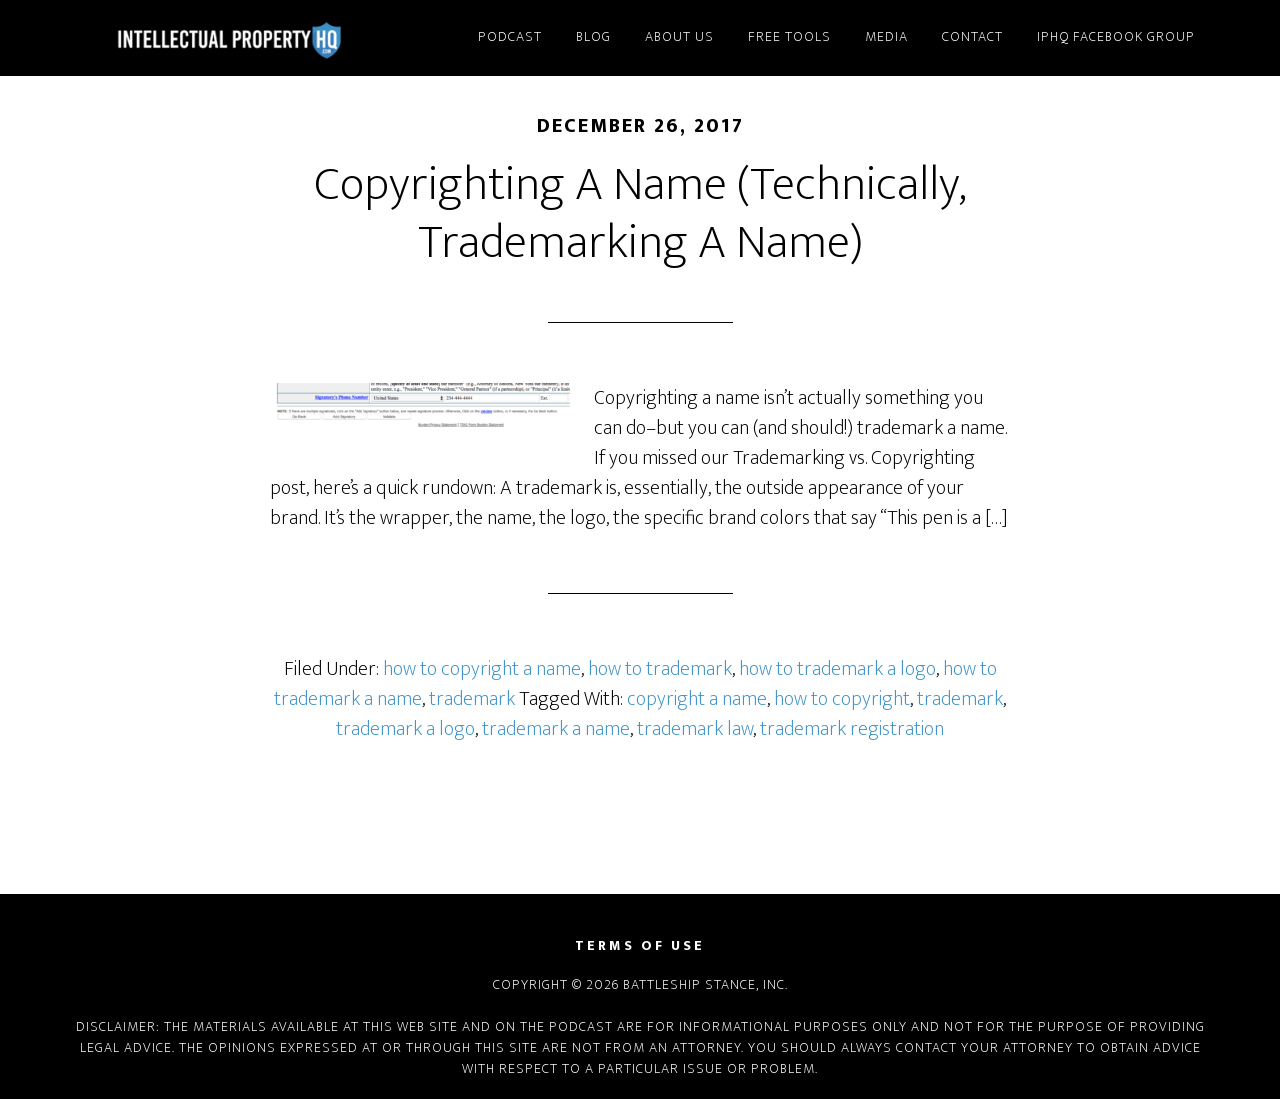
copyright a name (697, 699)
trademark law (695, 729)
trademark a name (556, 729)
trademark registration (852, 729)
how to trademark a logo (837, 669)
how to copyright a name (482, 669)
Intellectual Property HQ (250, 38)
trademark (472, 699)
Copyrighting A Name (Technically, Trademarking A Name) (640, 214)
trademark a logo (405, 729)
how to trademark (660, 669)
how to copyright (842, 699)
